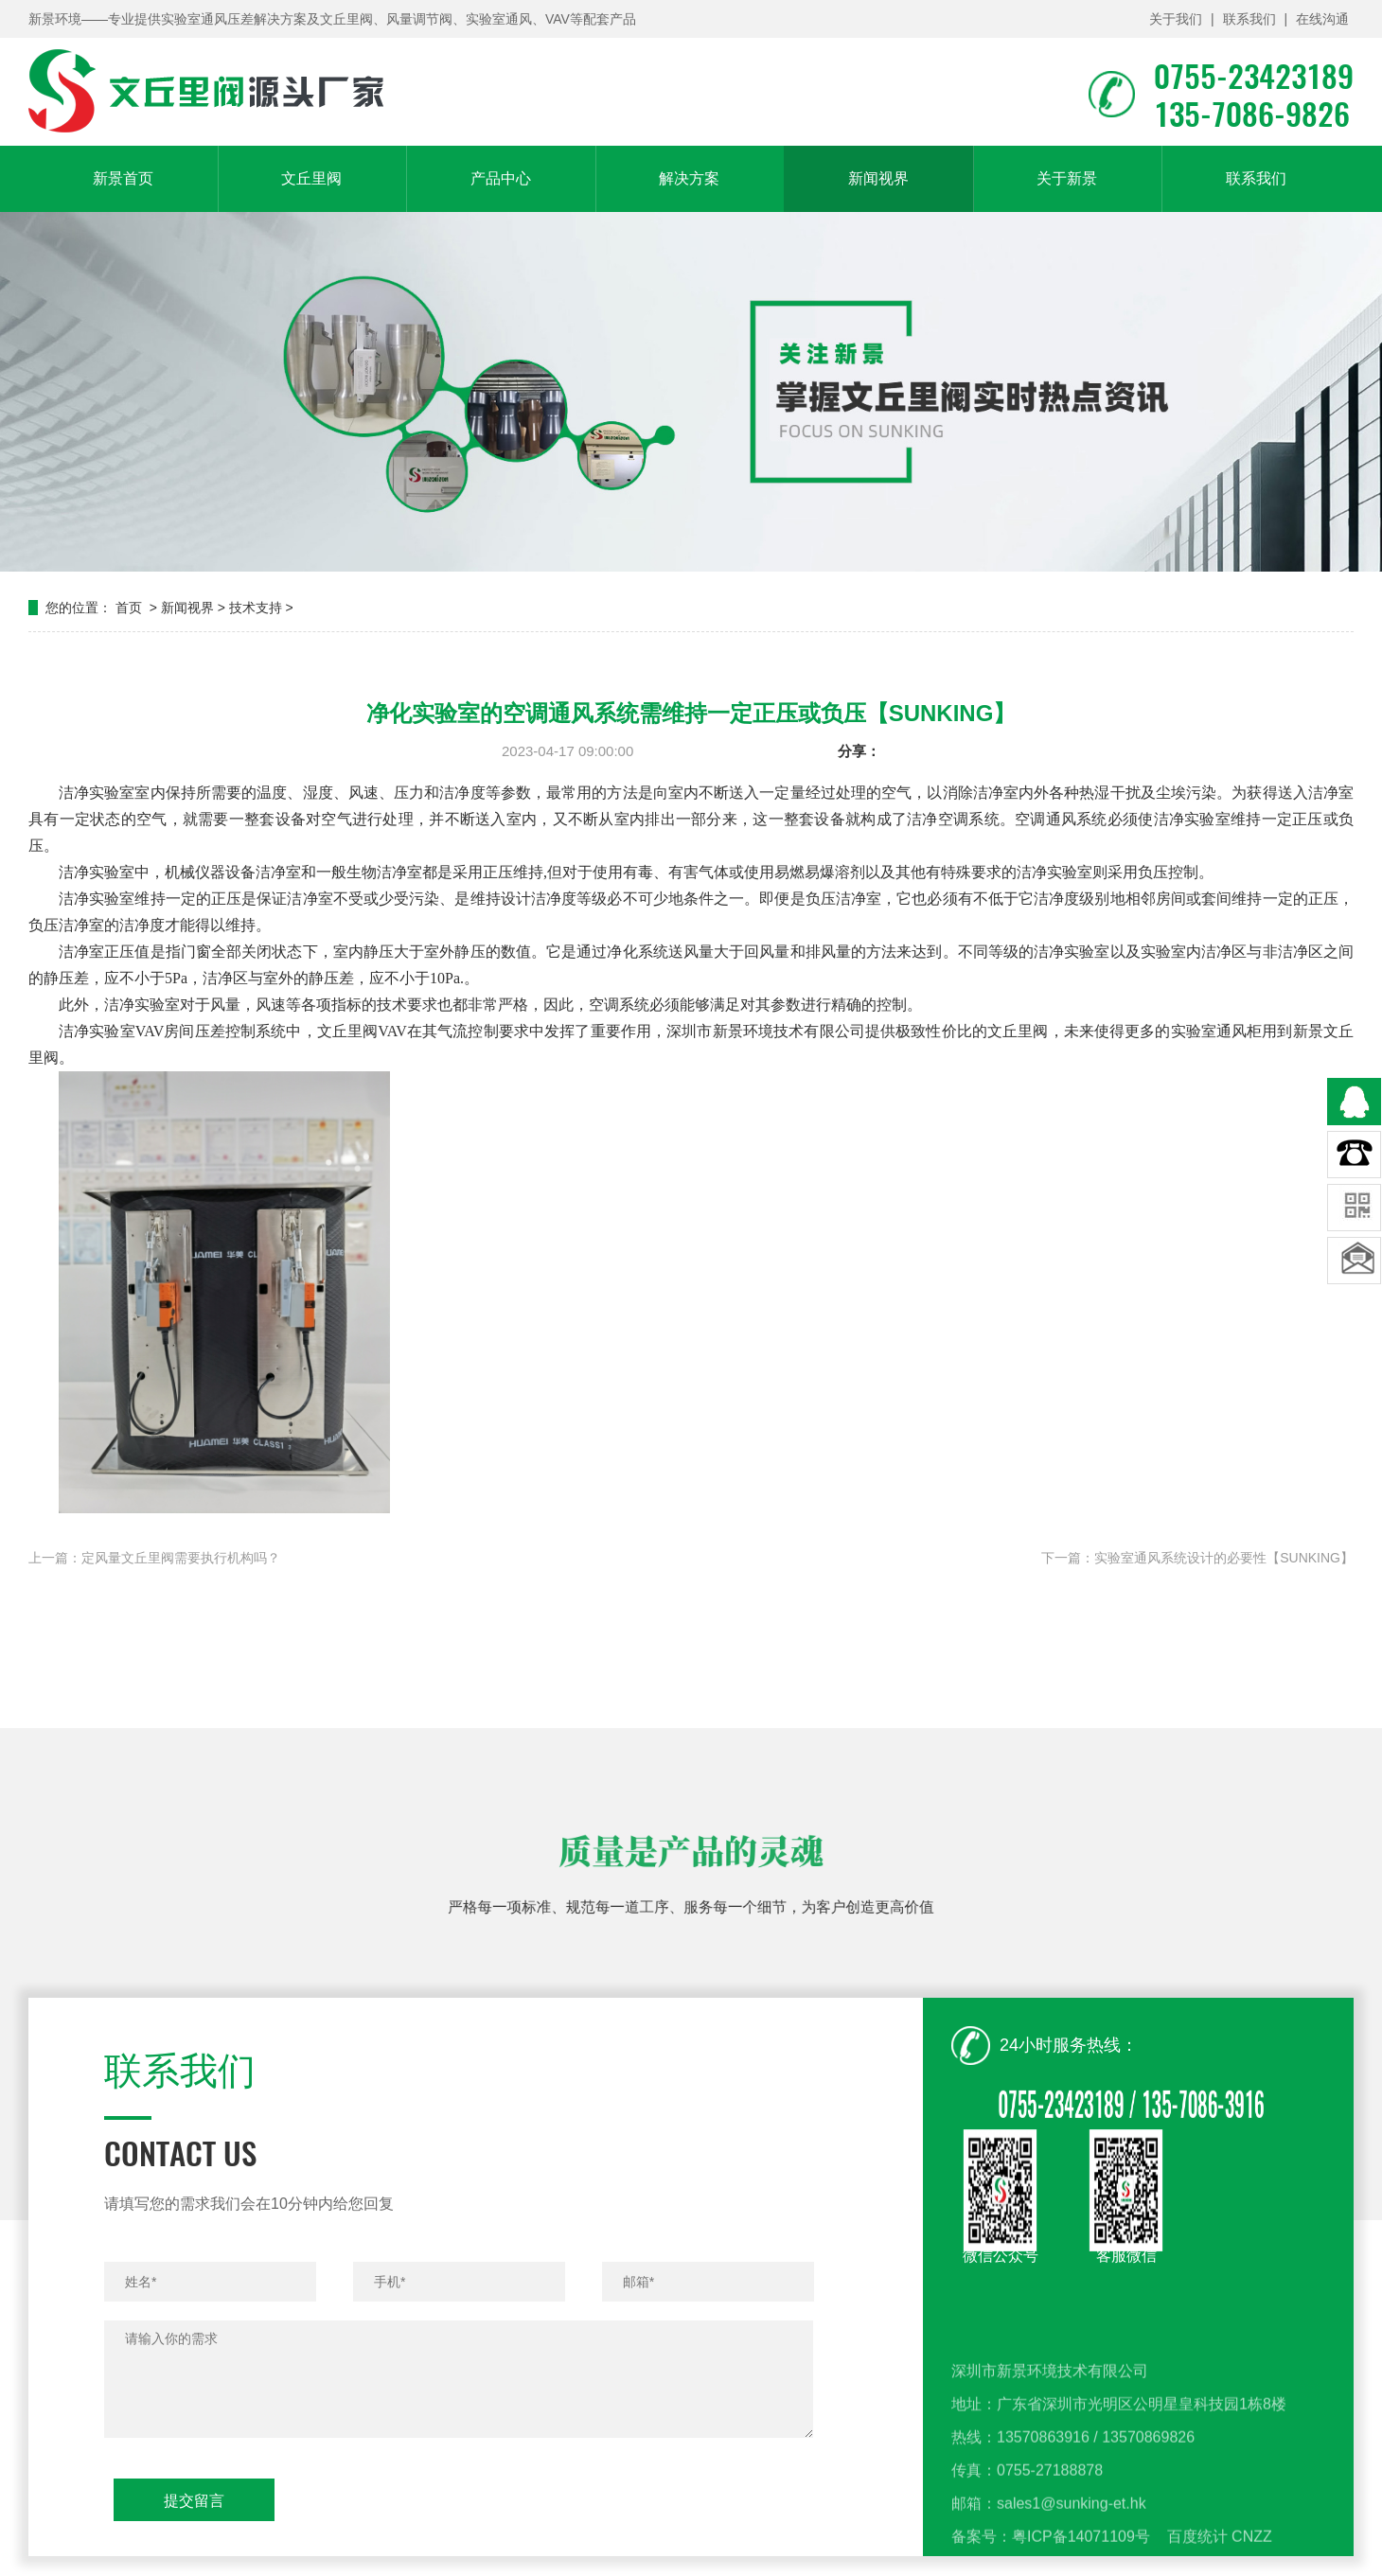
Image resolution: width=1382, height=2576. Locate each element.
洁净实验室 (96, 899)
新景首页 (123, 178)
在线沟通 (1322, 18)
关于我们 (1175, 18)
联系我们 (1249, 18)
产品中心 (500, 178)
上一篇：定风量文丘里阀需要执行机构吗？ (154, 1557)
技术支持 (255, 607)
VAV (392, 1031)
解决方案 (689, 178)
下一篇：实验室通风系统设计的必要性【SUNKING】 (1197, 1557)
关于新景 (1066, 178)
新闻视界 (878, 178)
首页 (128, 607)
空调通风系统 (1061, 819)
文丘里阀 (311, 178)
